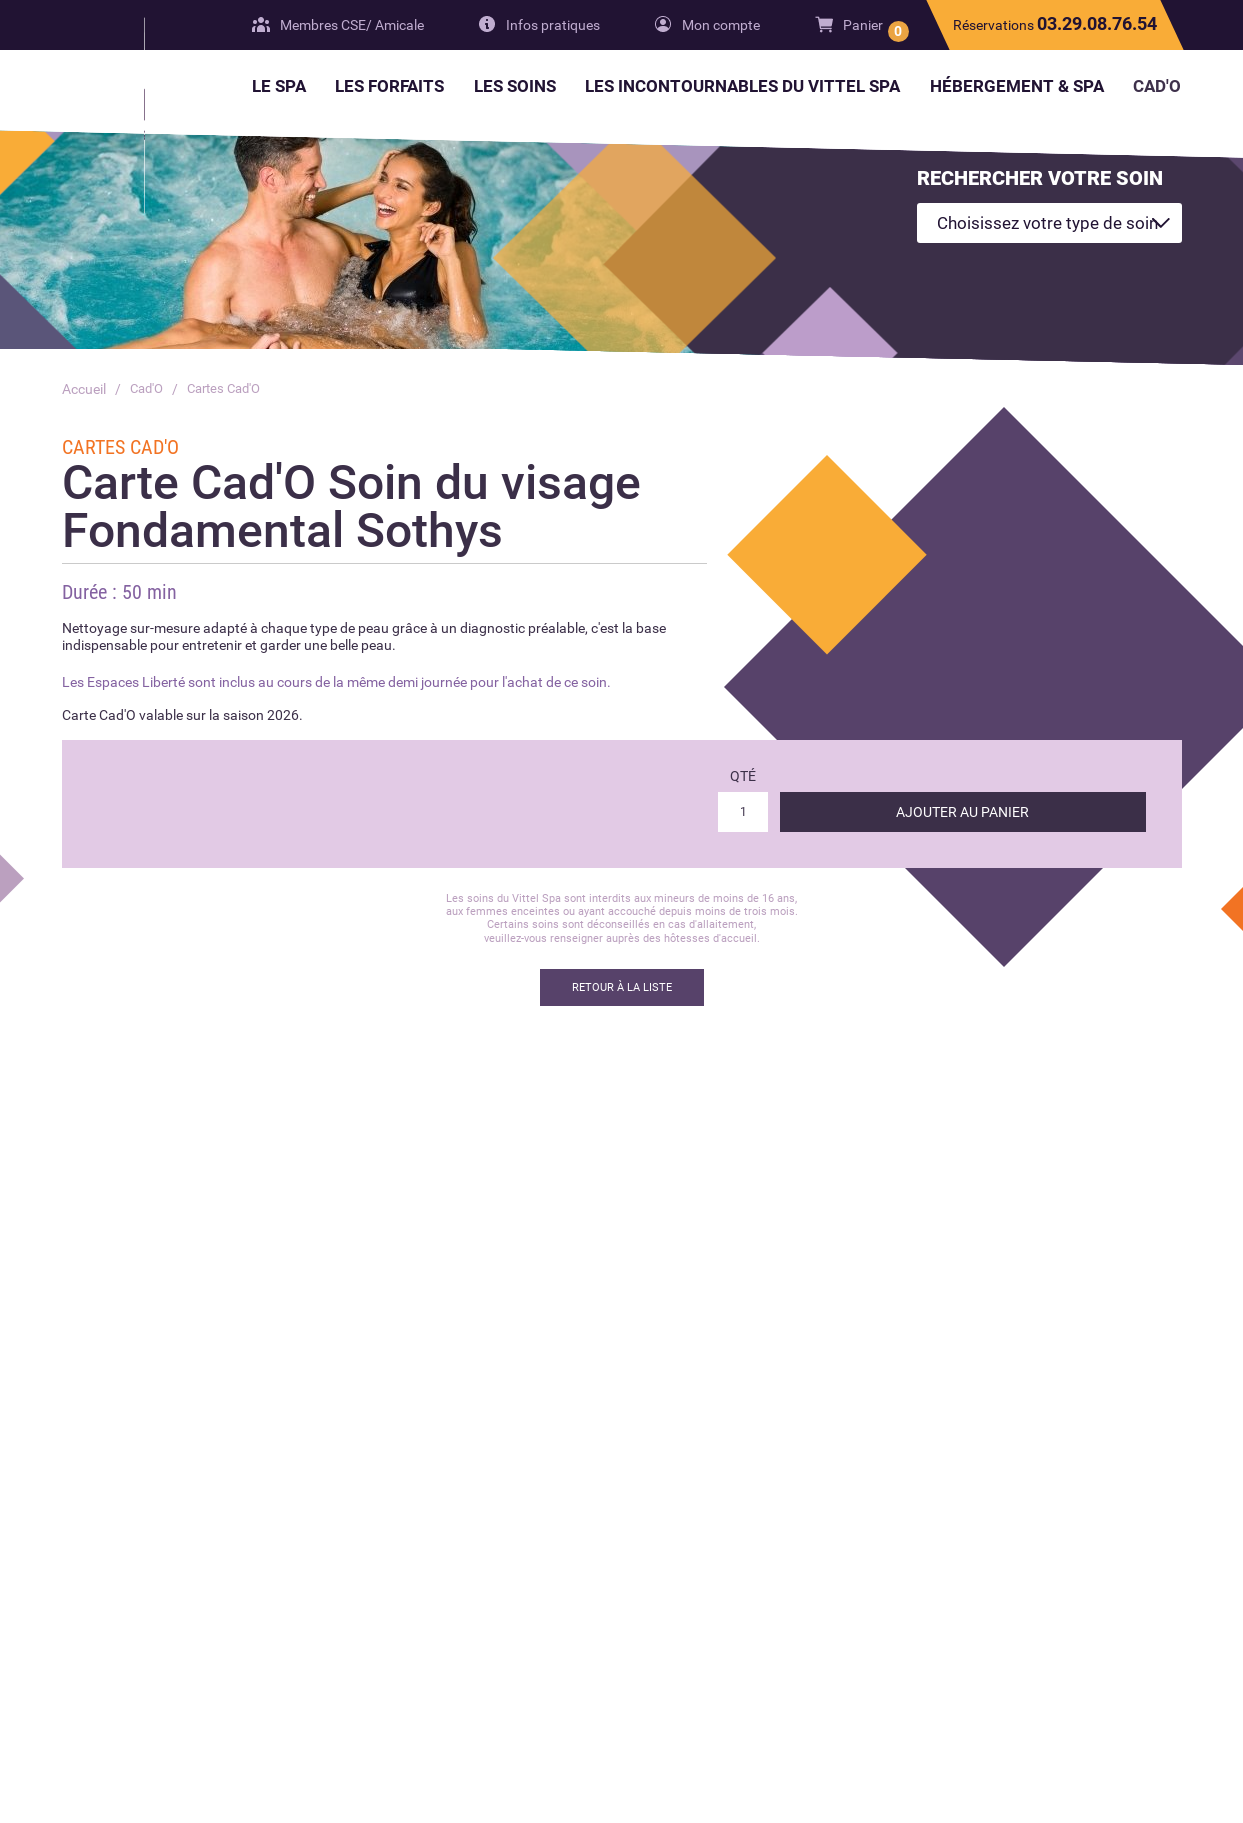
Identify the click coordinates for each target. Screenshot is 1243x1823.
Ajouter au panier (962, 812)
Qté (743, 776)
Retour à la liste (622, 987)
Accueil (84, 389)
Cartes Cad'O (231, 389)
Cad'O (148, 389)
